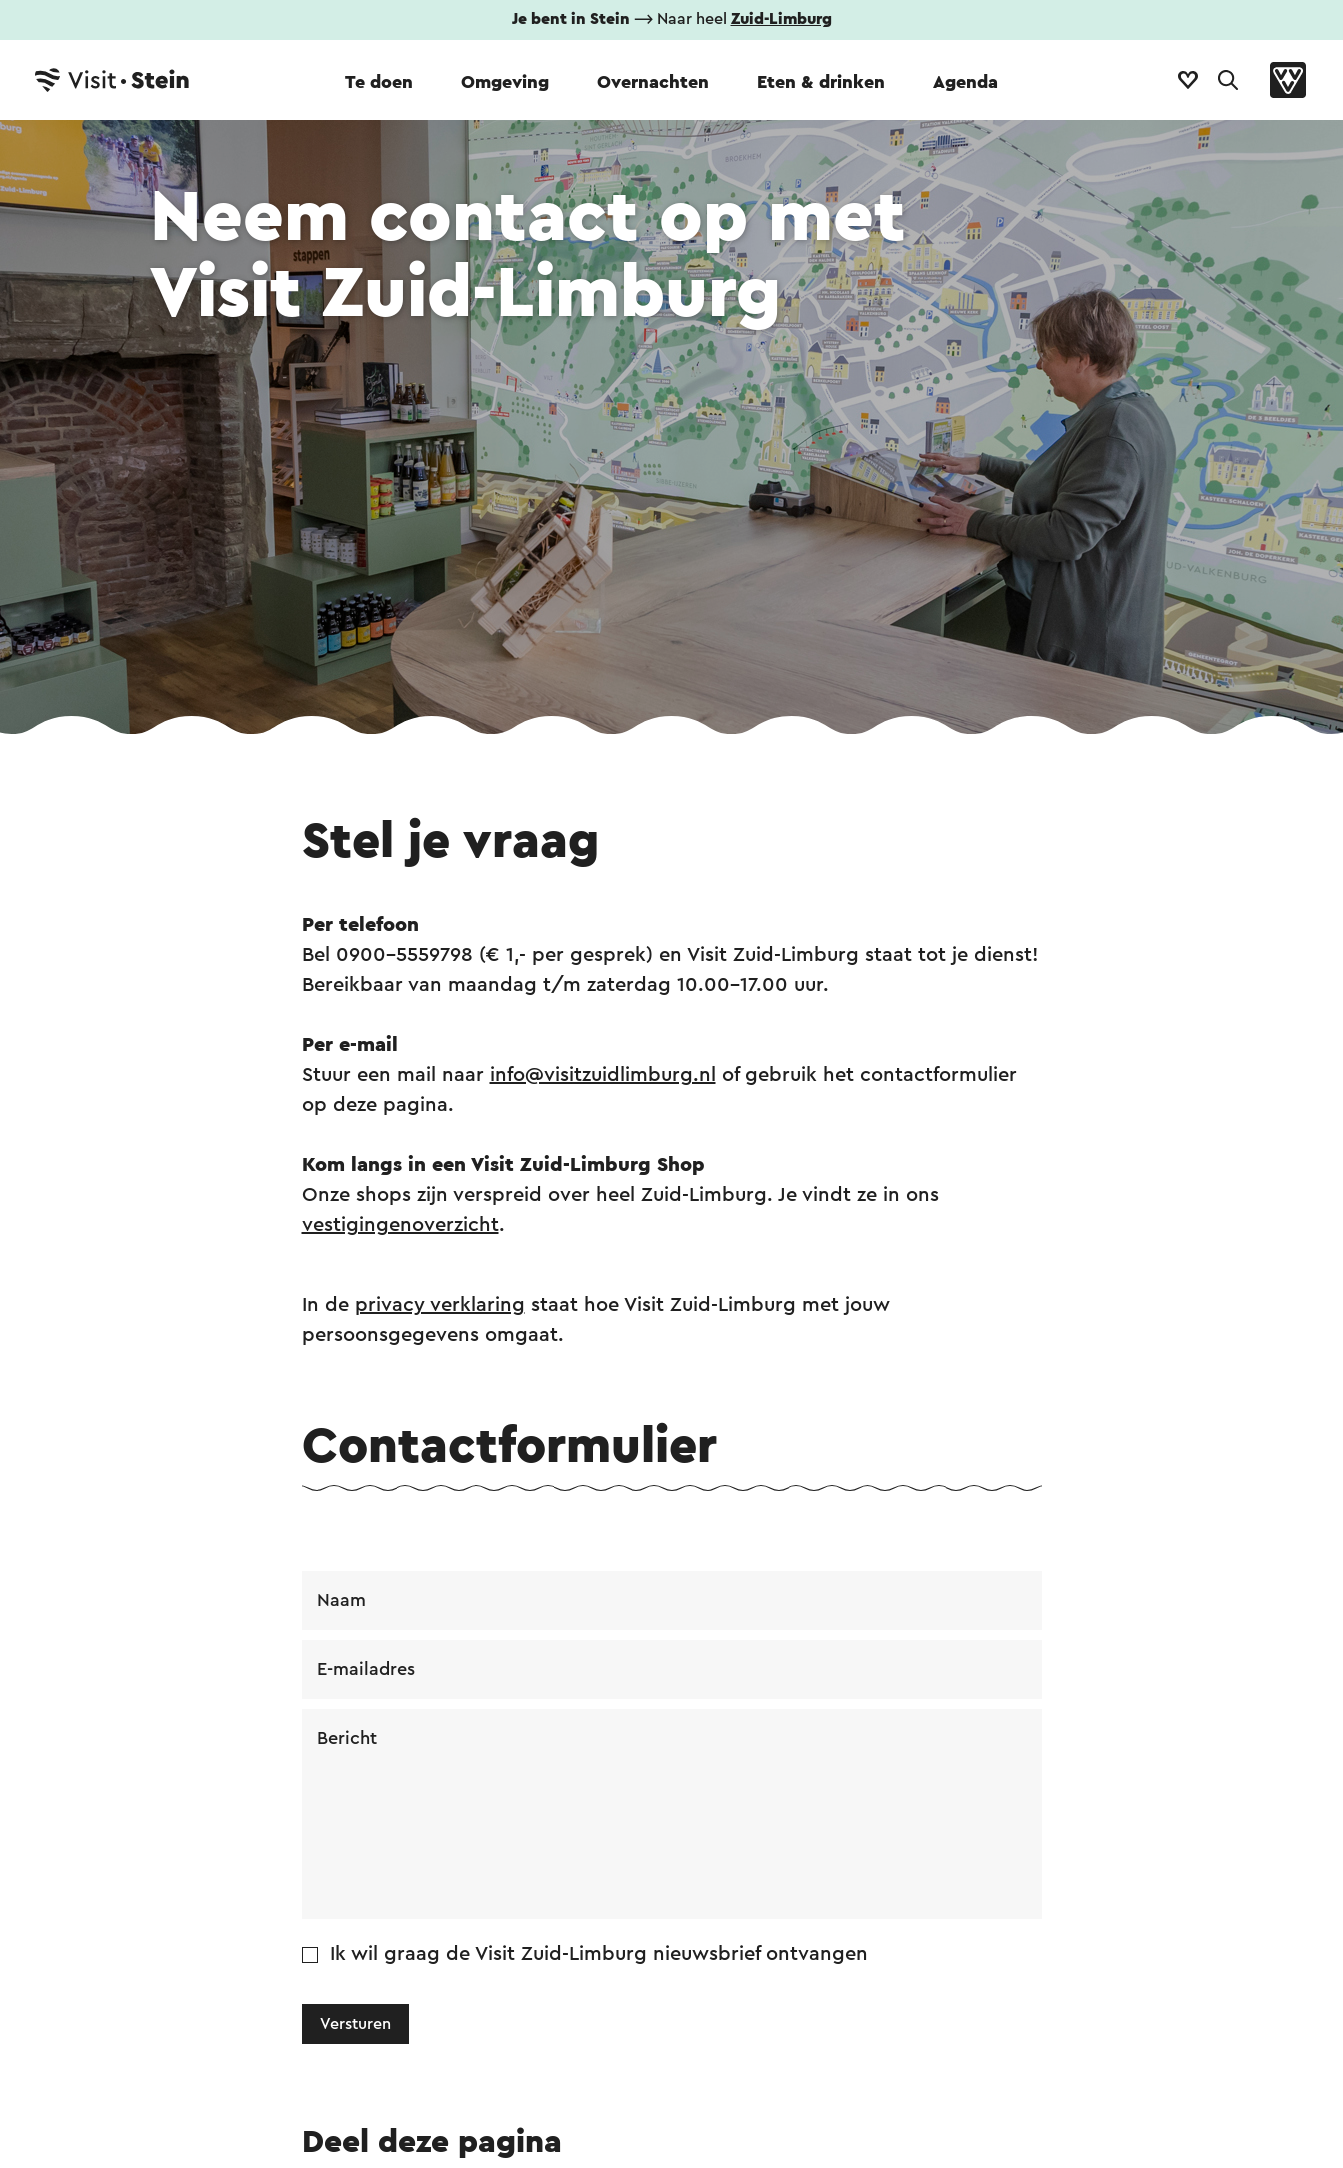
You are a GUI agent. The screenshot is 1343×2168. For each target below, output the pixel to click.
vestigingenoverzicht (400, 1225)
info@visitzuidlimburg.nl (603, 1075)
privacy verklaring (440, 1305)
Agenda (965, 82)
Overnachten (653, 82)
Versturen (355, 2024)
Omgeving (505, 82)
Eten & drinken (821, 82)
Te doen (379, 82)
